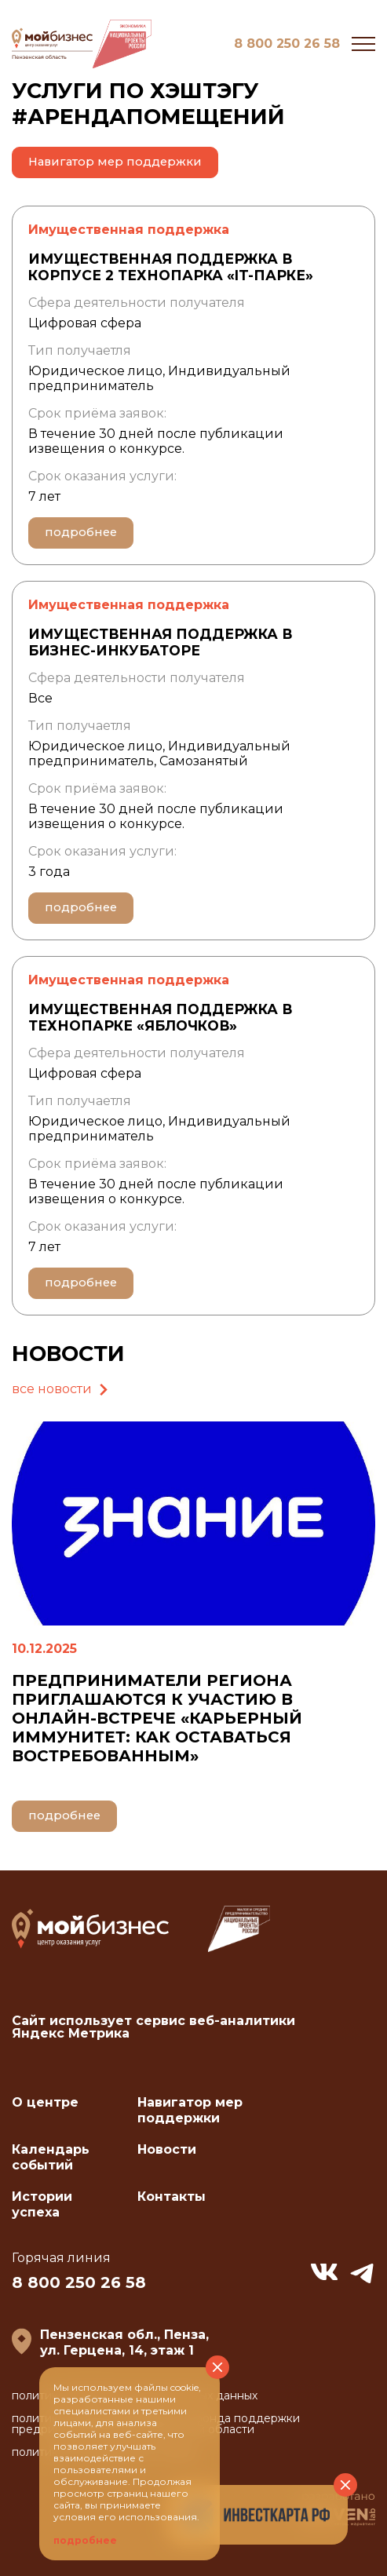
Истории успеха (42, 2204)
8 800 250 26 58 (287, 43)
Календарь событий (50, 2157)
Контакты (171, 2196)
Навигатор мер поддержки (115, 162)
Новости (166, 2149)
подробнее (81, 532)
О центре (45, 2102)
